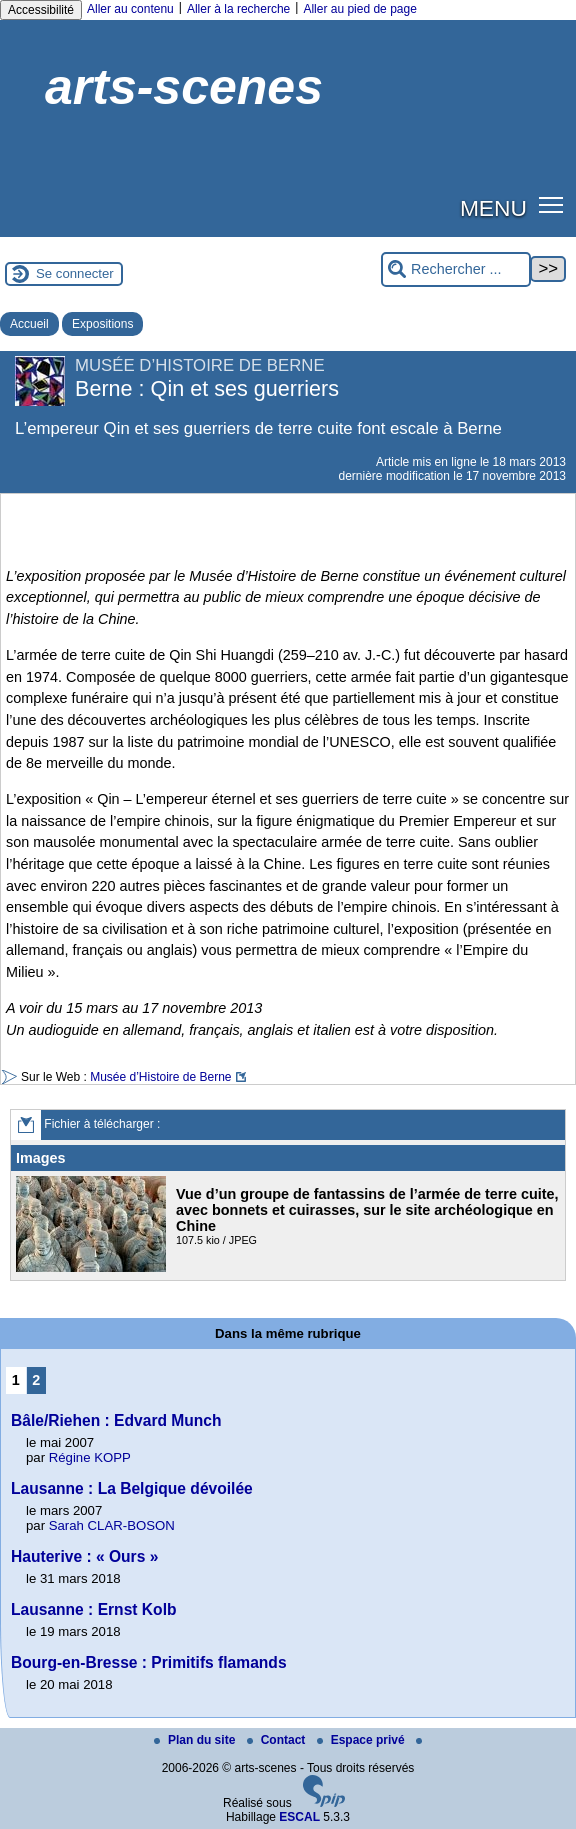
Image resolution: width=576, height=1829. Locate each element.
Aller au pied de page (359, 9)
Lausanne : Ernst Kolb (94, 1609)
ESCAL (299, 1817)
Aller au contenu (130, 9)
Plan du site (196, 1740)
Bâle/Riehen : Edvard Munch (116, 1420)
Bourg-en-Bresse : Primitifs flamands (149, 1662)
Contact (278, 1740)
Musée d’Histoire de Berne (160, 1077)
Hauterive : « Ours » (84, 1556)
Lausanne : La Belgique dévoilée (132, 1488)
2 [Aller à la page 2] (36, 1380)
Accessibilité (41, 10)
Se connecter (75, 273)
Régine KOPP (90, 1457)
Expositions (102, 324)
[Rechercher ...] (456, 269)
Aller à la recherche (238, 9)
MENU (493, 208)
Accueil (29, 324)
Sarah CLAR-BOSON (112, 1525)
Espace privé (362, 1740)
